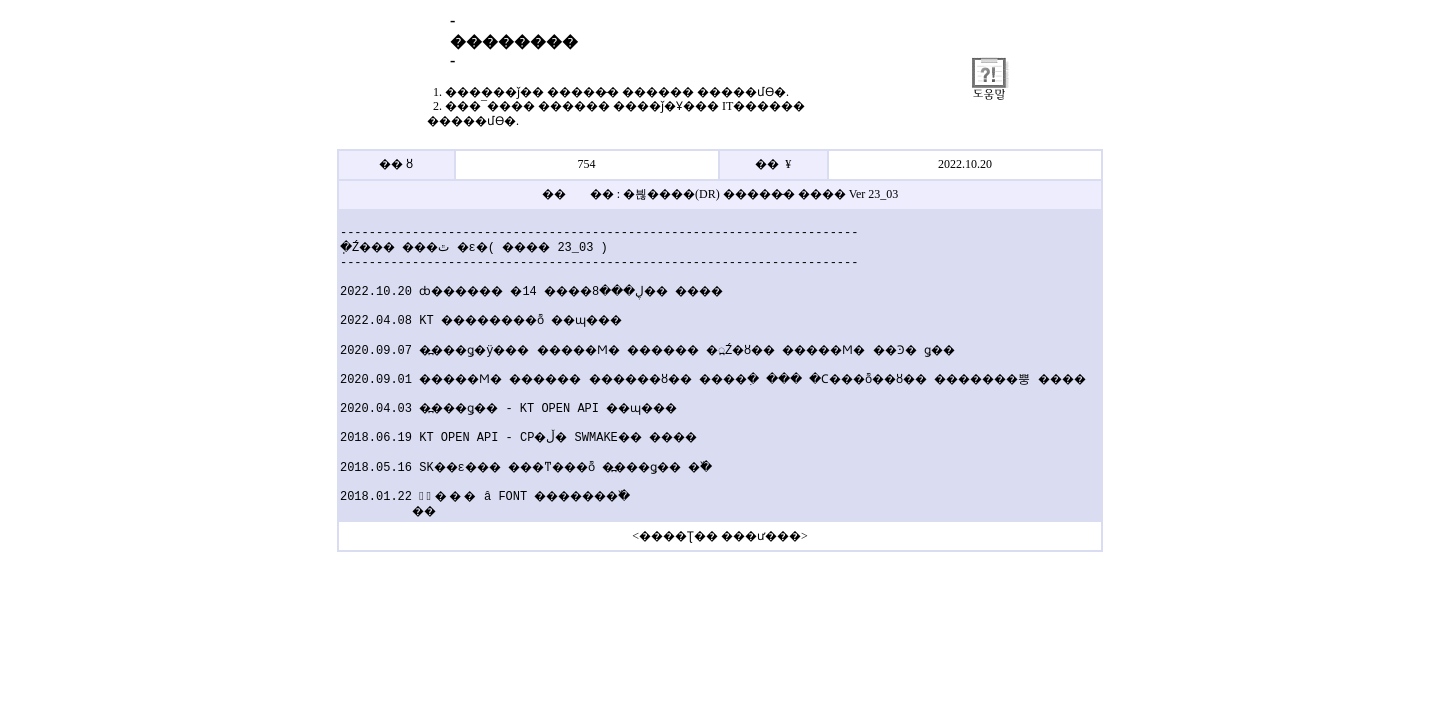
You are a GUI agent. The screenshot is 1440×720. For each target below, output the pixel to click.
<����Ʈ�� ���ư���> (720, 536)
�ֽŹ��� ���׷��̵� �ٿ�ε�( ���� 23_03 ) (463, 247)
